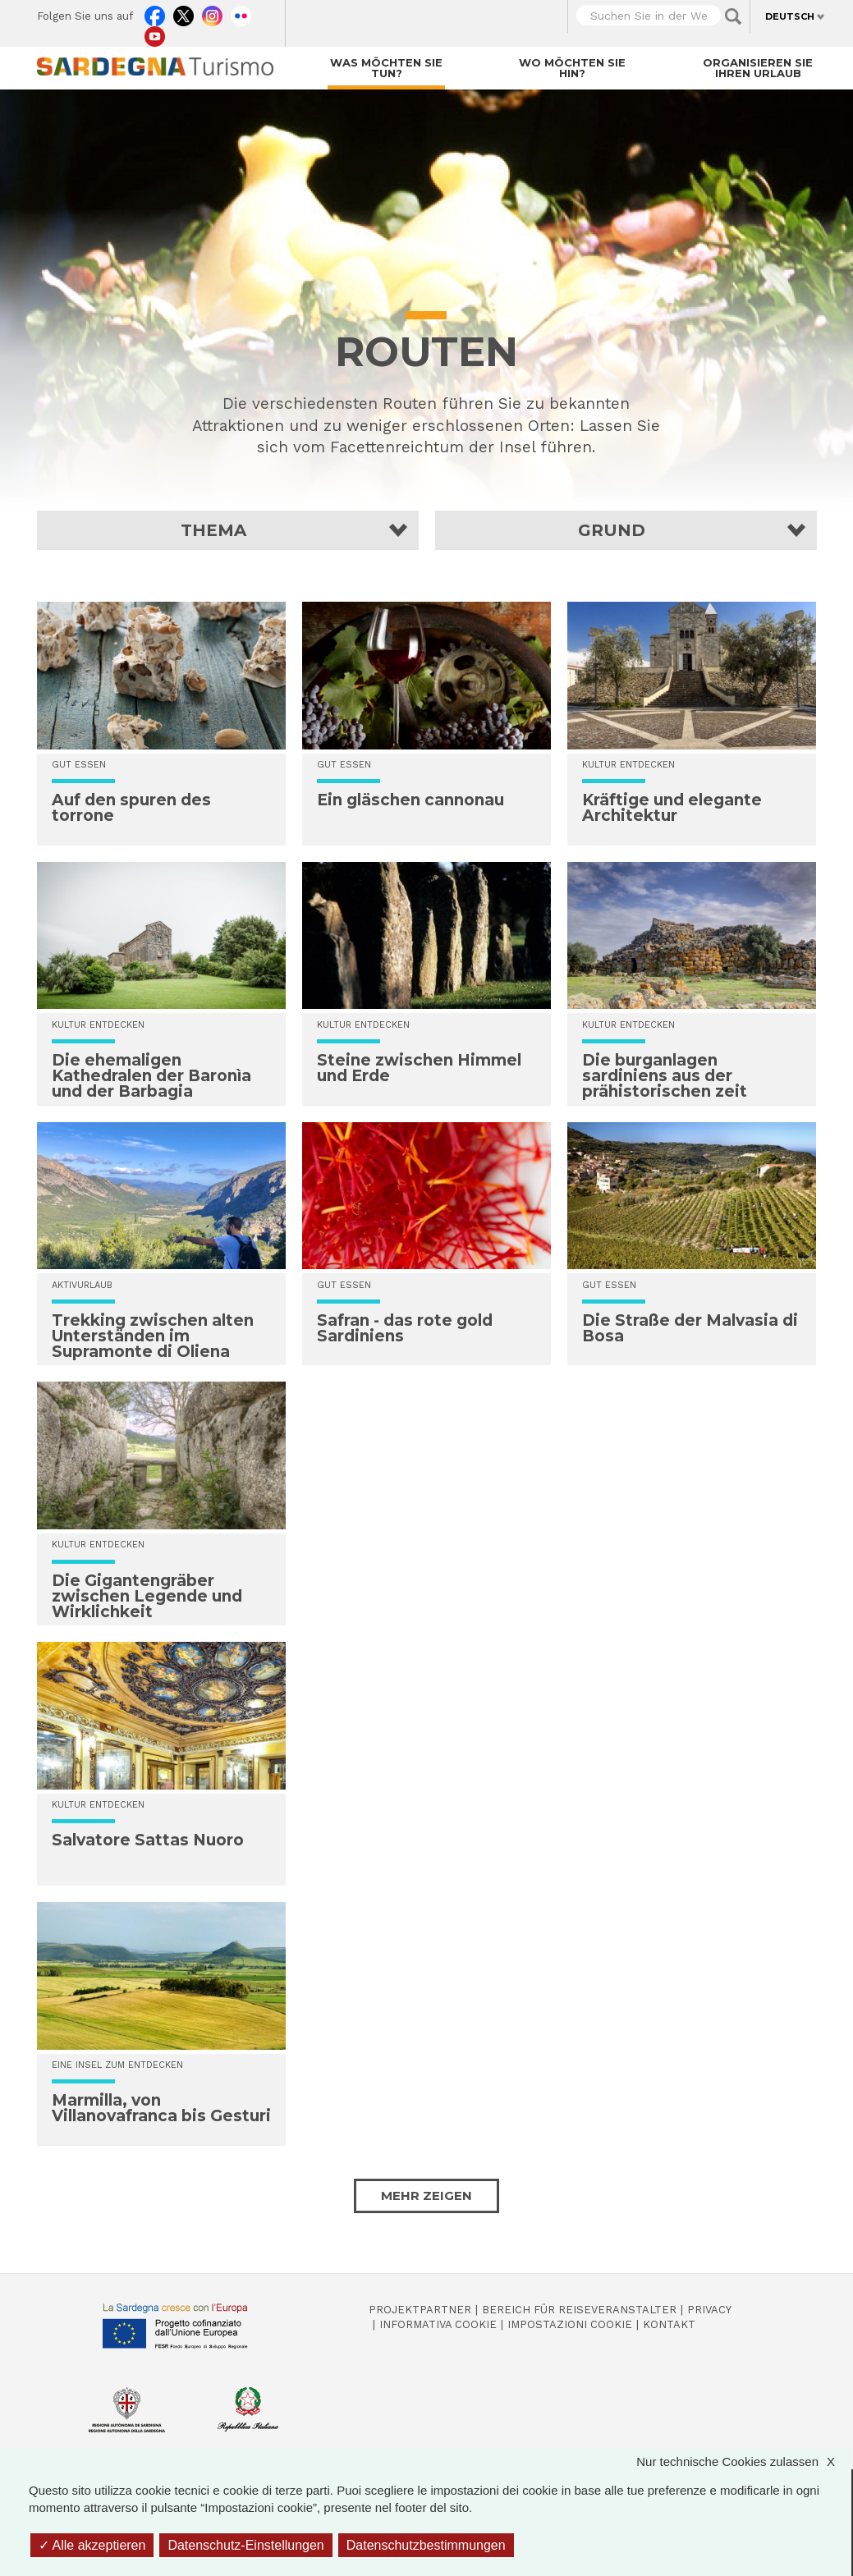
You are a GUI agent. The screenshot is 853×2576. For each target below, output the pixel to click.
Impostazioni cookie (569, 2324)
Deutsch (789, 16)
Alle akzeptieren (92, 2545)
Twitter (183, 12)
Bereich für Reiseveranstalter (579, 2309)
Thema (213, 530)
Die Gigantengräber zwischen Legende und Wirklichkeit (147, 1596)
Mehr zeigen (426, 2195)
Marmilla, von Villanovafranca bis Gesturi (161, 2108)
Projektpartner (420, 2309)
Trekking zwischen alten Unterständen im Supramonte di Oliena (153, 1336)
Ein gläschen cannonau (410, 800)
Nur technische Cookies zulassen (743, 2461)
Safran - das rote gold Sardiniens (405, 1328)
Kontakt (669, 2324)
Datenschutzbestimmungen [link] (426, 2545)
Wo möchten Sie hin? (572, 68)
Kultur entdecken (98, 1025)
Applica (733, 16)
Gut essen (79, 764)
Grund (611, 530)
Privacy (709, 2309)
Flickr (241, 12)
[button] (228, 530)
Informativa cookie (438, 2324)
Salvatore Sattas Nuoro (148, 1840)
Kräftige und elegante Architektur (672, 808)
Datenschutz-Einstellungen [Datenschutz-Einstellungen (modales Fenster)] (245, 2545)
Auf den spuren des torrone (131, 808)
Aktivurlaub (82, 1285)
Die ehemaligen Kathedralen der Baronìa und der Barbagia (151, 1076)
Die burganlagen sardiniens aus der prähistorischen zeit (664, 1076)
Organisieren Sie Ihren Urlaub (758, 68)
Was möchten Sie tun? (386, 68)
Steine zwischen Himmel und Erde (419, 1068)
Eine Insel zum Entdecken (117, 2065)
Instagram (212, 12)
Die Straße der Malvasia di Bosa (690, 1328)
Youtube (154, 33)
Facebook (154, 12)
